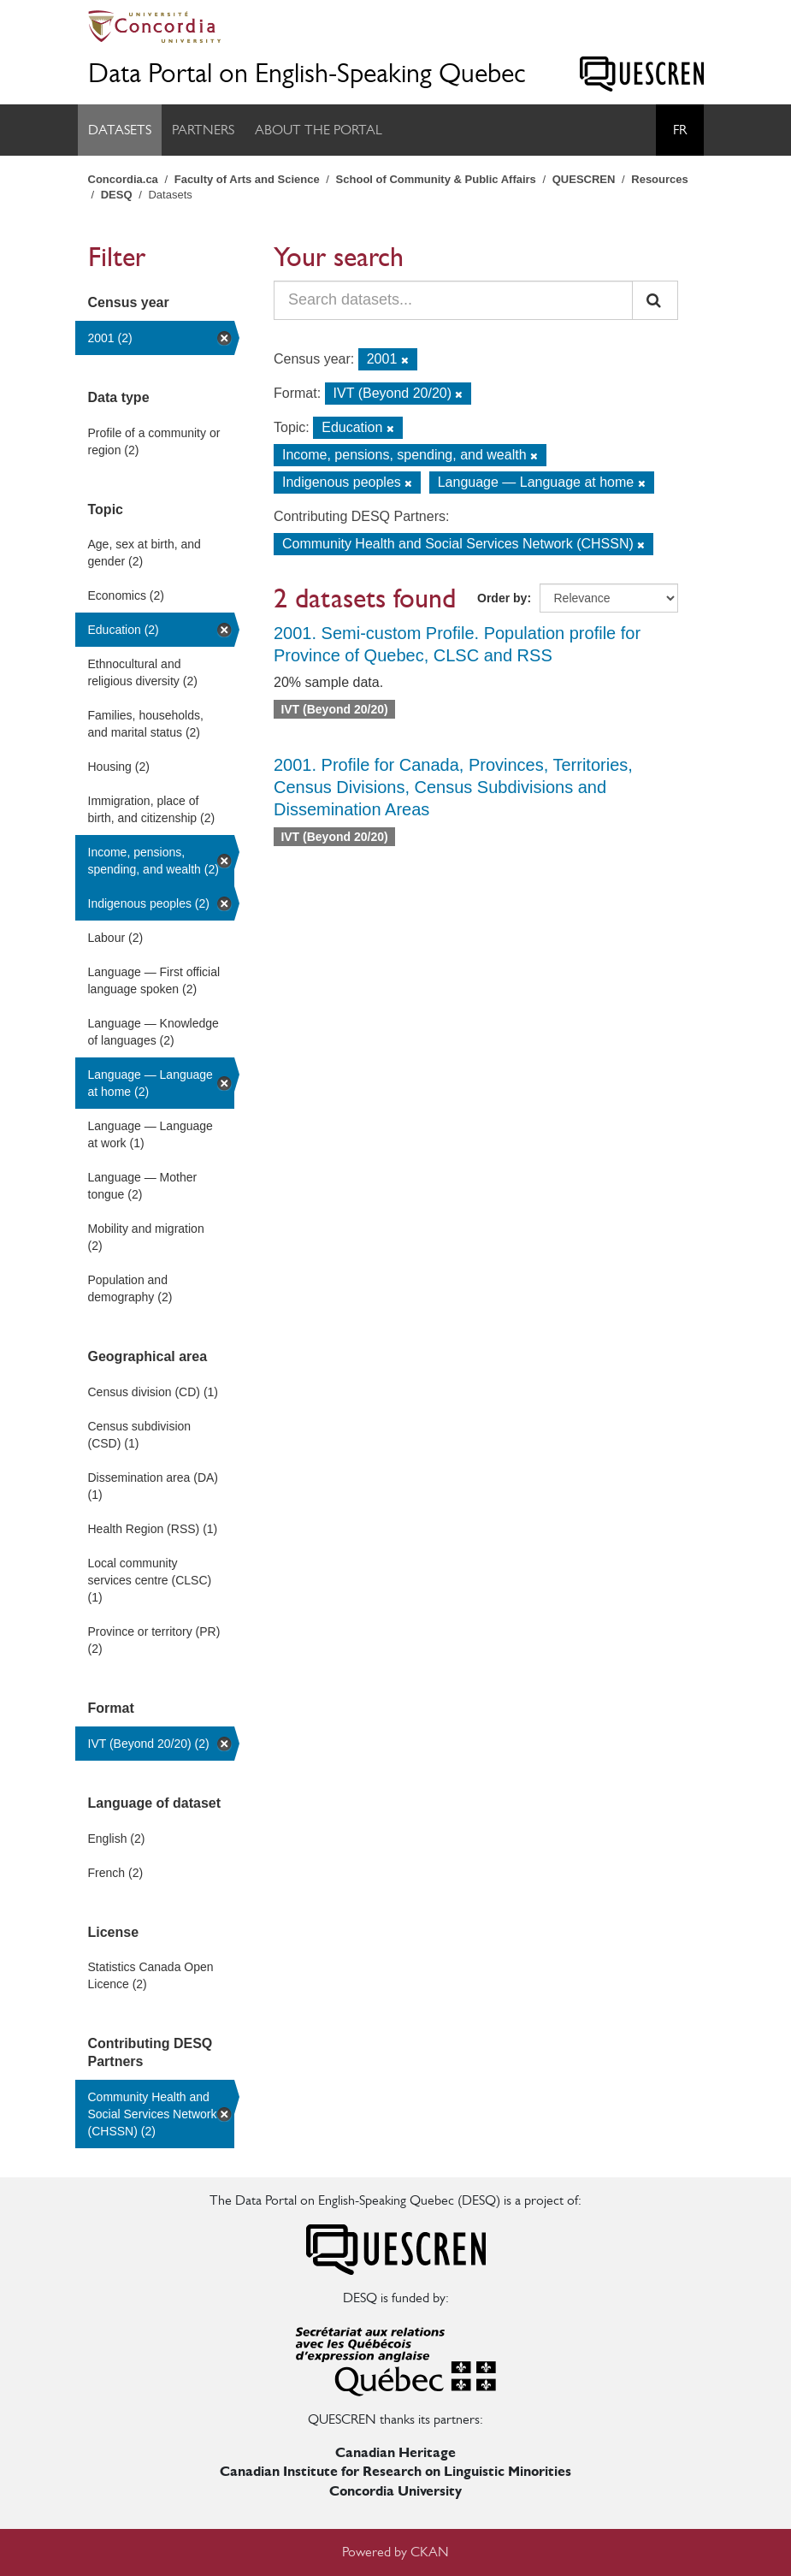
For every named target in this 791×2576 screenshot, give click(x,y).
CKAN (429, 2551)
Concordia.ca (123, 179)
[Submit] (655, 300)
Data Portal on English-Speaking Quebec (307, 73)
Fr (680, 129)
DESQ (117, 194)
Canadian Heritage (395, 2452)
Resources (659, 179)
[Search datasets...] (453, 300)
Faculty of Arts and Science (247, 179)
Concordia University (395, 2491)
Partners (203, 129)
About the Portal (318, 129)
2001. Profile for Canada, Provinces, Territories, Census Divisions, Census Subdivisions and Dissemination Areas (453, 787)
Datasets (119, 129)
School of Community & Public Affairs (436, 179)
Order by (502, 598)
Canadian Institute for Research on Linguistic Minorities (395, 2471)
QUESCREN (584, 179)
